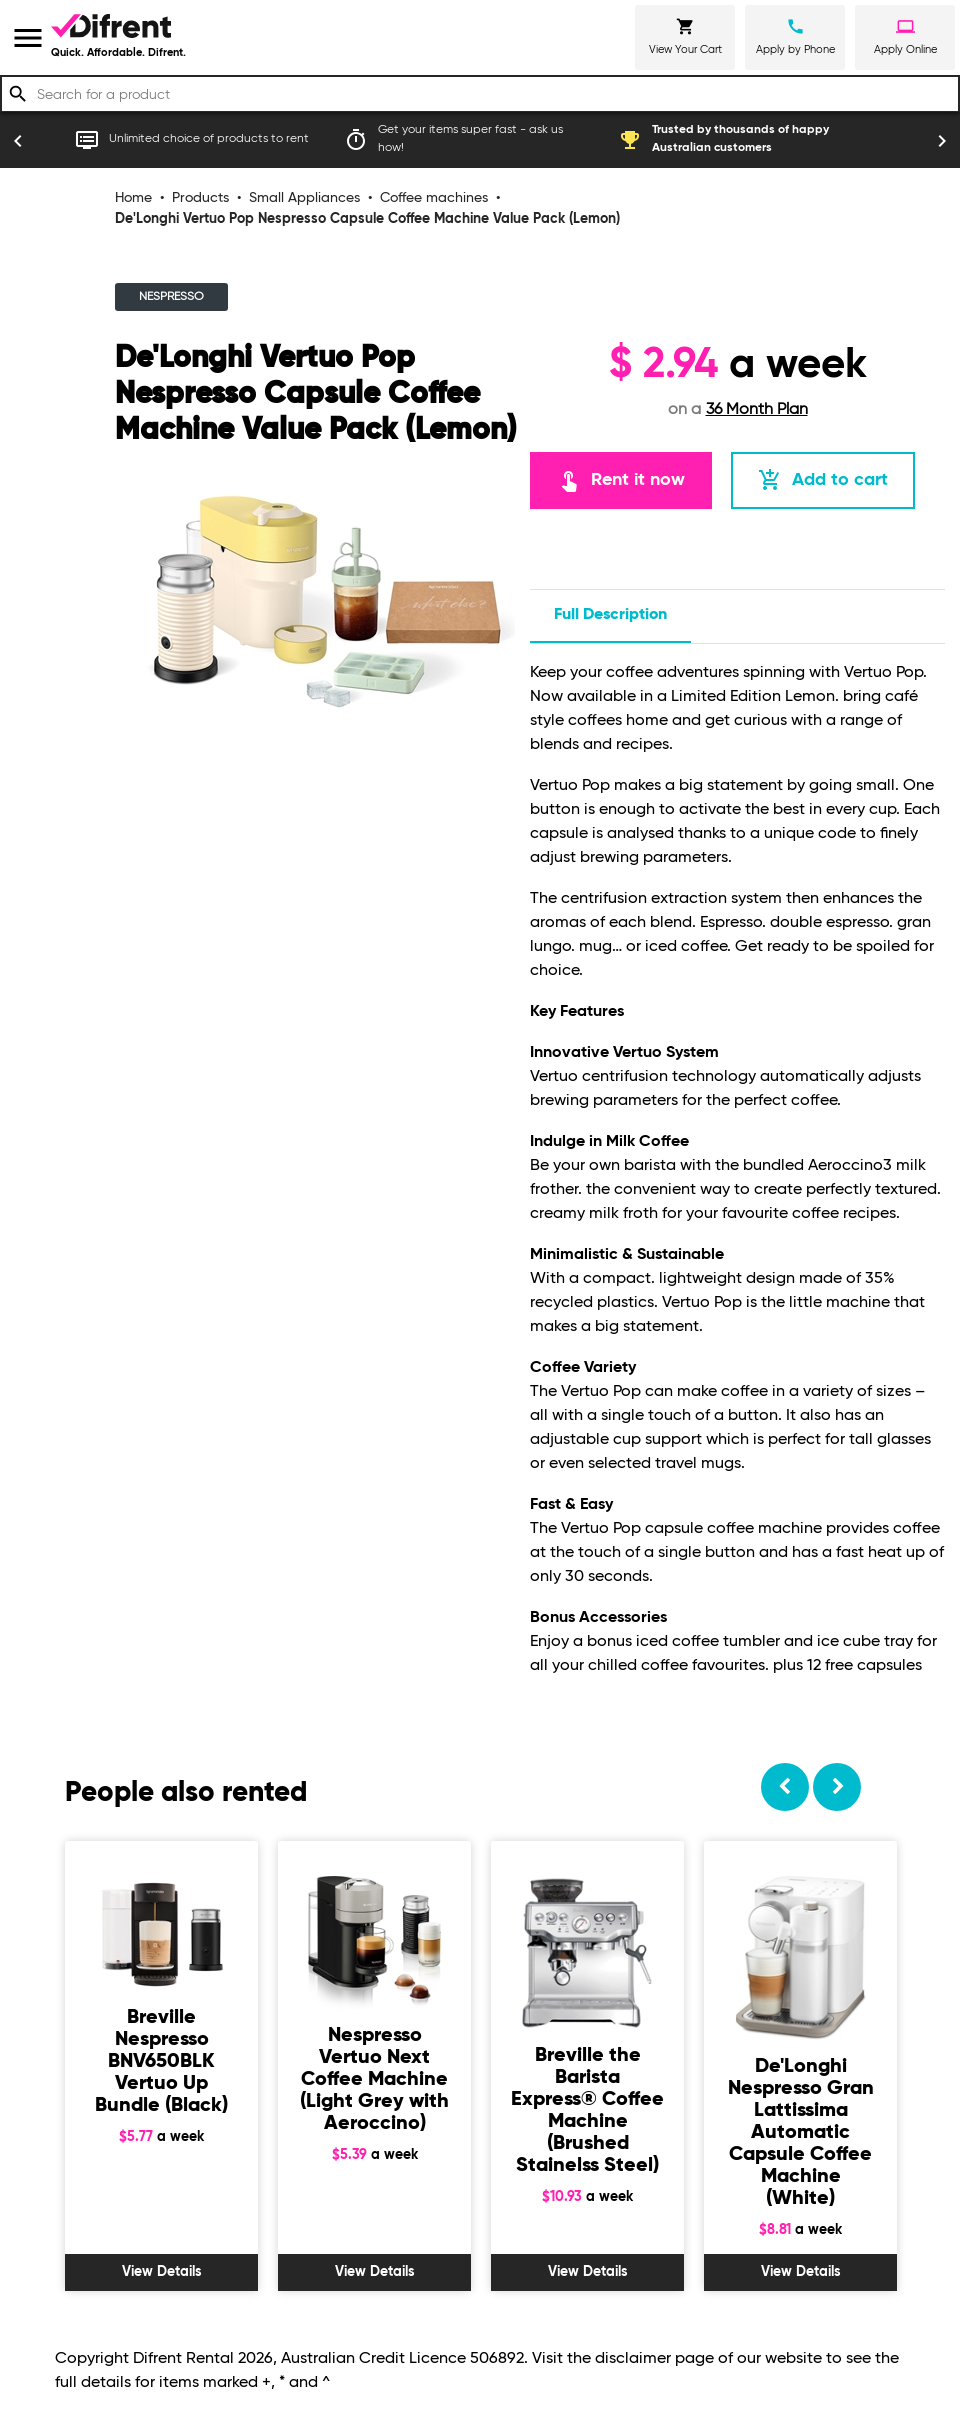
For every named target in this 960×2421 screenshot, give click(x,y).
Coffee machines (434, 198)
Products (200, 198)
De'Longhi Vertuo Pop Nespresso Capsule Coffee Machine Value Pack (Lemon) (367, 219)
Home (133, 198)
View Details (162, 2272)
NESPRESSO (171, 297)
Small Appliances (304, 198)
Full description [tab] (610, 615)
